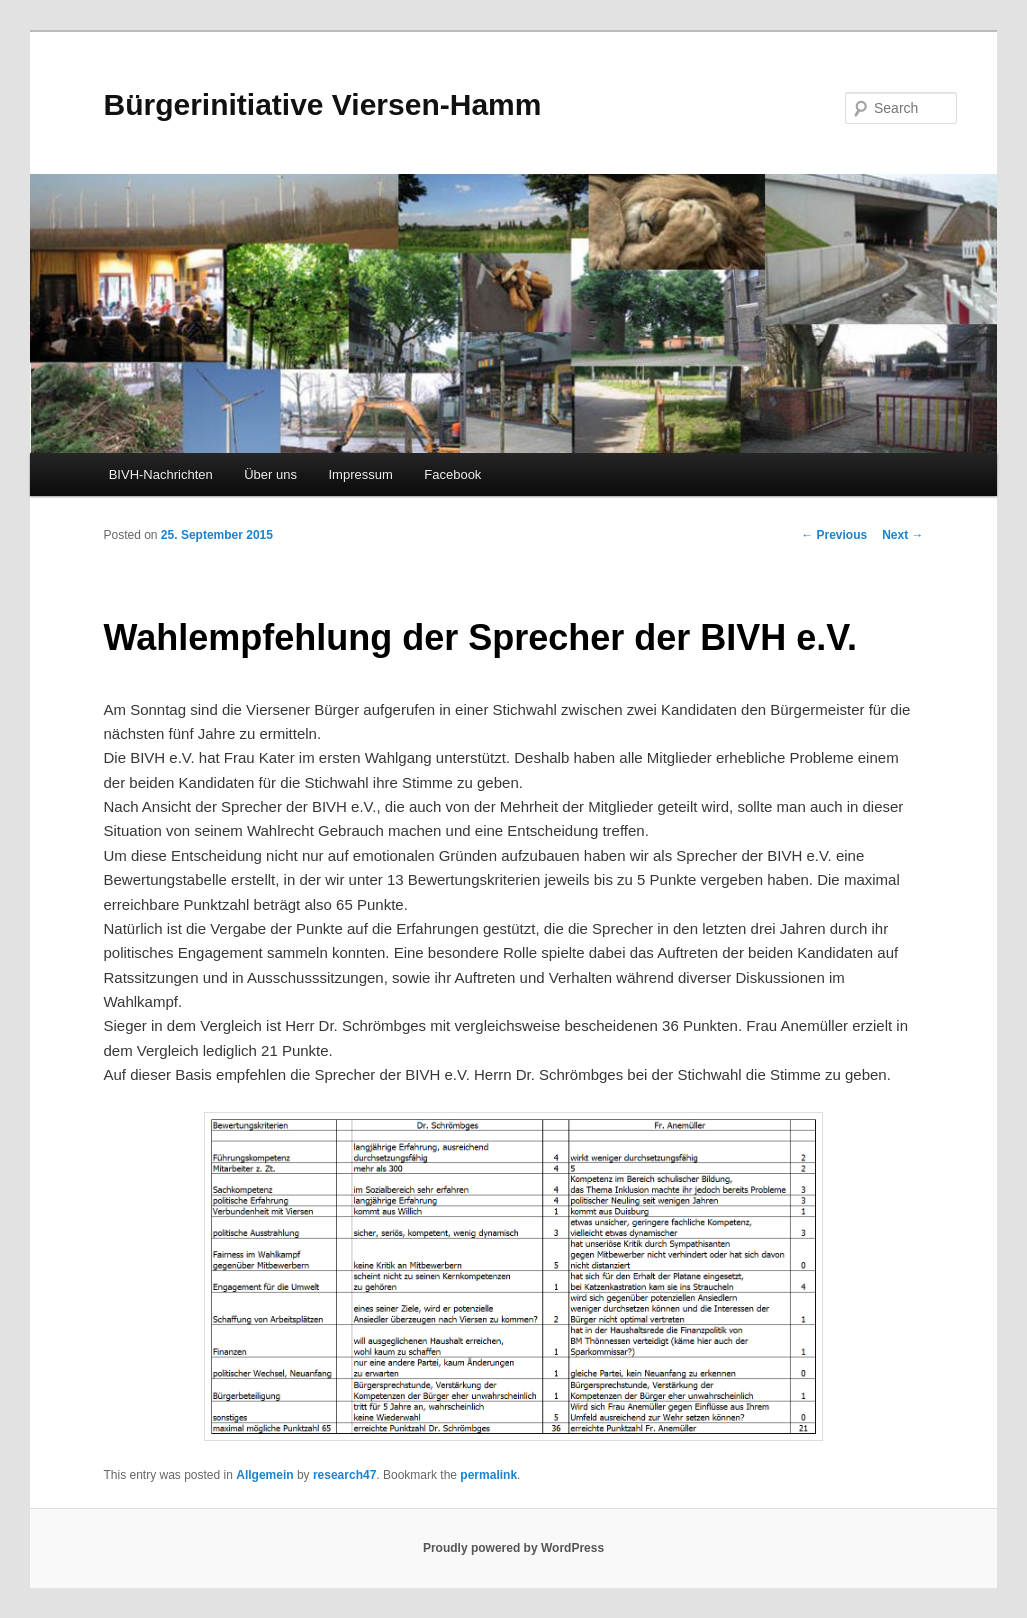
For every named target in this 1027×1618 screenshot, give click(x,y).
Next (902, 535)
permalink (488, 1475)
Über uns (270, 474)
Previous (834, 535)
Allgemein (264, 1475)
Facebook (452, 474)
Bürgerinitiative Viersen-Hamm (322, 104)
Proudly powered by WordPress (513, 1548)
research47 (344, 1475)
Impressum (360, 474)
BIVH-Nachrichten (161, 474)
